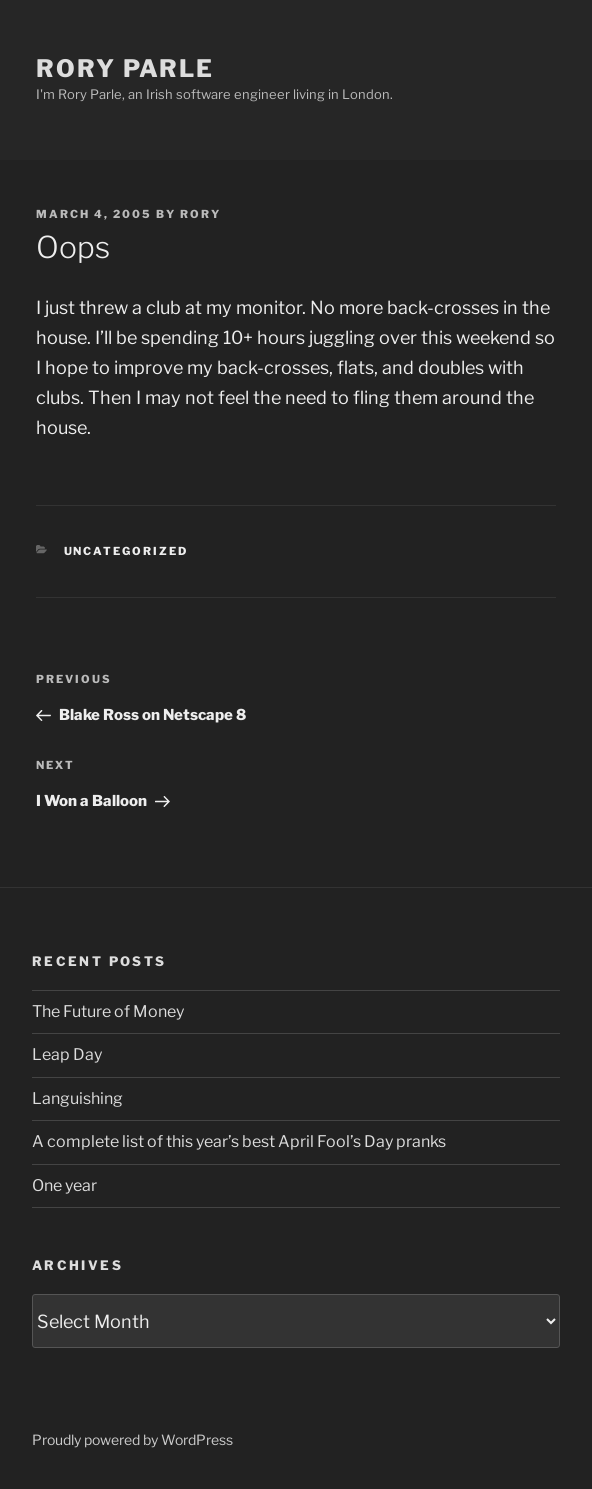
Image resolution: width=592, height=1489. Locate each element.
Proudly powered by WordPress (132, 1439)
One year (64, 1185)
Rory (200, 214)
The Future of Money (108, 1011)
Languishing (77, 1098)
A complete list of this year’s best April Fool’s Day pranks (239, 1141)
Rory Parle (125, 68)
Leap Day (67, 1054)
